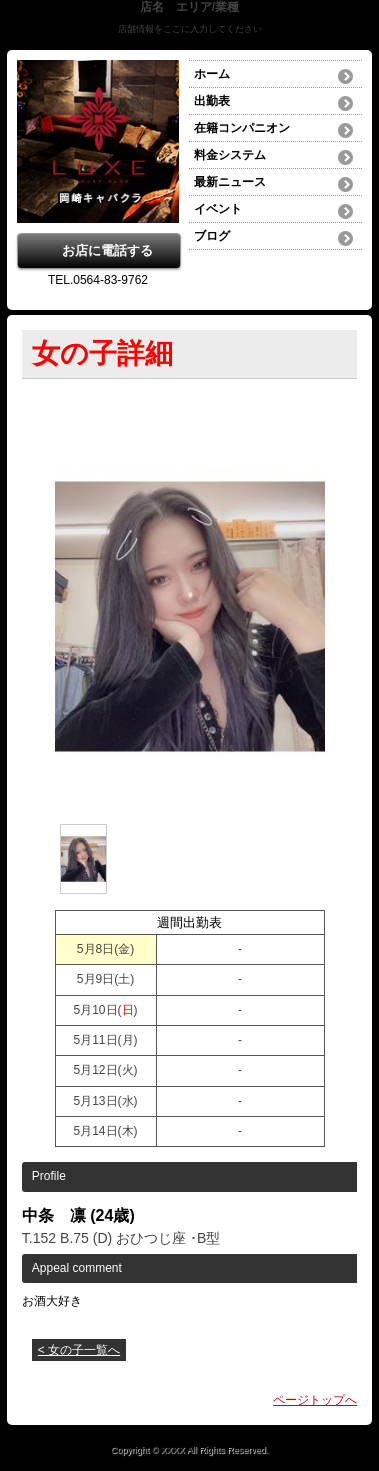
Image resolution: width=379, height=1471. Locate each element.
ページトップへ (315, 1400)
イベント (218, 209)
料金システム (230, 155)
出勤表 (212, 101)
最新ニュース (230, 182)
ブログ (212, 236)
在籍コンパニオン (242, 128)
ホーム (212, 74)
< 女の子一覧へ (79, 1350)
